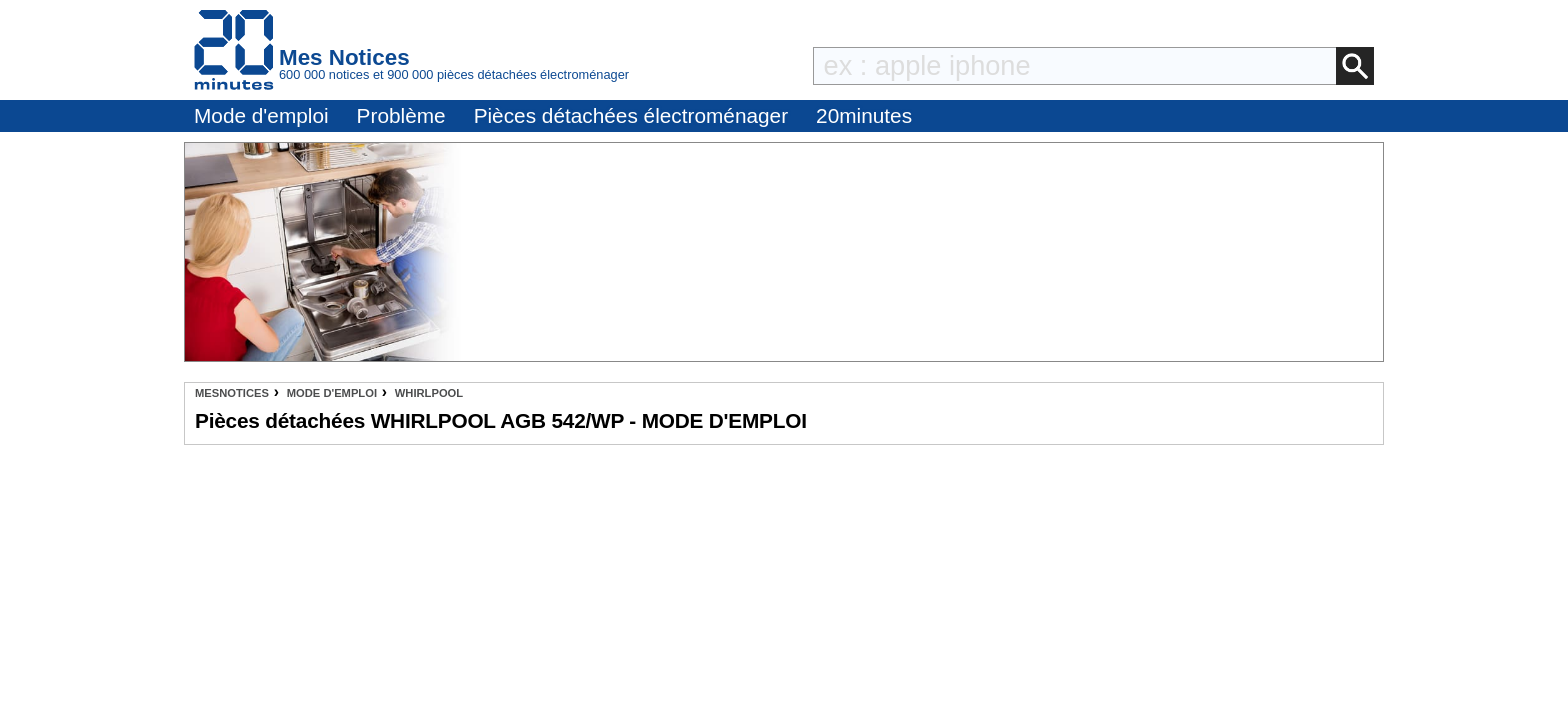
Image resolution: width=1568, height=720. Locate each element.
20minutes (864, 115)
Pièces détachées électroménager (631, 115)
